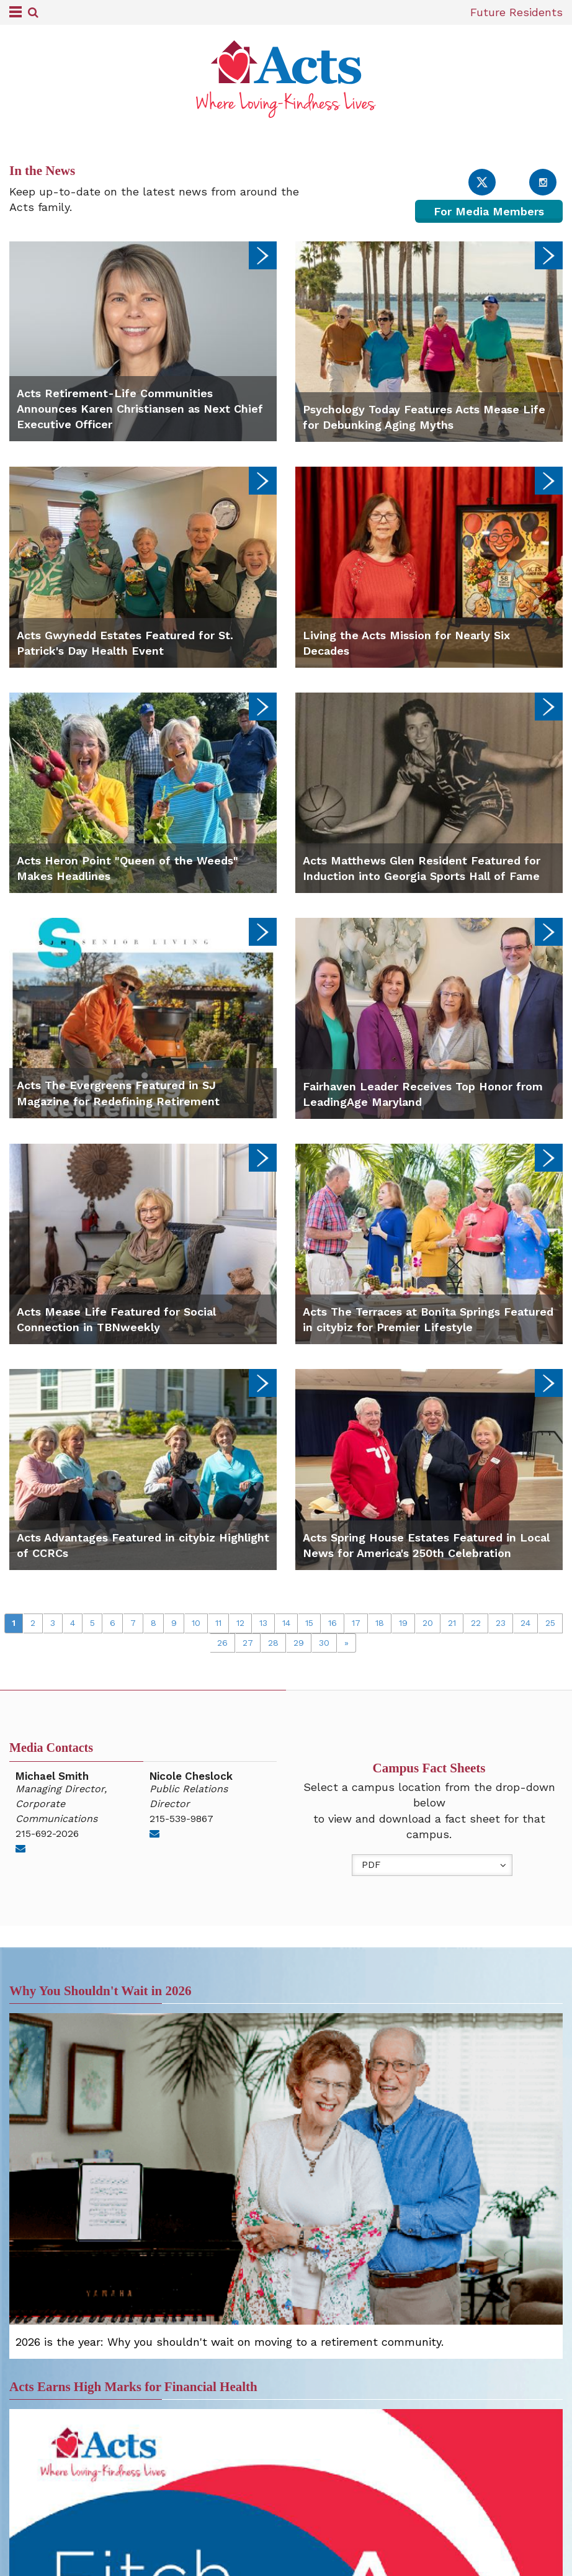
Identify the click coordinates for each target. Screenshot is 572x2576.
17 (356, 1623)
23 (501, 1623)
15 (309, 1623)
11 (218, 1623)
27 (248, 1643)
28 (273, 1643)
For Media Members (489, 211)
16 (332, 1623)
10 (196, 1623)
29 (298, 1643)
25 (550, 1623)
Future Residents (516, 12)
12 (240, 1623)
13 (263, 1623)
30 (324, 1643)
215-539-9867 (181, 1818)
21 (452, 1623)
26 (222, 1643)
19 (403, 1623)
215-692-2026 (47, 1833)
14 (286, 1623)
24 (525, 1623)
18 (379, 1623)
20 (427, 1623)
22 (476, 1623)
